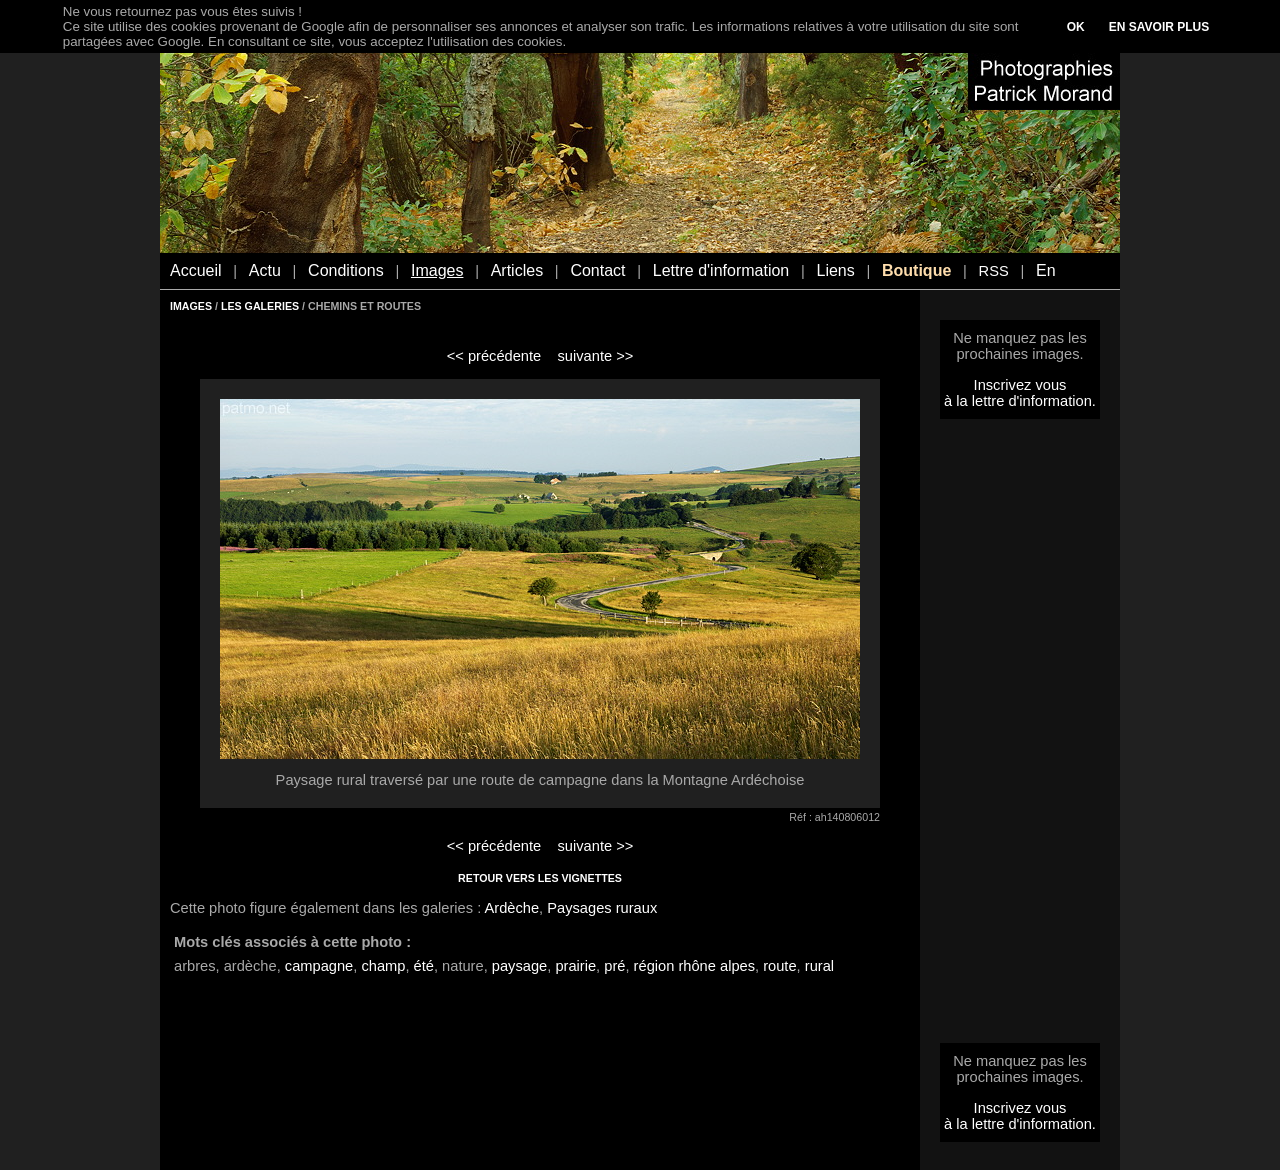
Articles (517, 270)
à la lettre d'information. (1020, 401)
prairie (575, 966)
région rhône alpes (694, 966)
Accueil (196, 270)
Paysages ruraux (602, 908)
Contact (597, 270)
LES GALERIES (260, 306)
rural (819, 966)
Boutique (916, 270)
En (1046, 270)
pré (614, 966)
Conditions (346, 270)
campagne (319, 966)
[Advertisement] (1020, 737)
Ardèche (512, 908)
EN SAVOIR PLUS (1159, 27)
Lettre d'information (721, 270)
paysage (519, 966)
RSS (994, 271)
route (779, 966)
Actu (265, 270)
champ (383, 966)
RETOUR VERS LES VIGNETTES (540, 878)
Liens (835, 270)
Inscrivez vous (1020, 385)
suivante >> (596, 356)
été (424, 966)
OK (1076, 27)
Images (437, 270)
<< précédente (494, 356)
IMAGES (191, 306)
